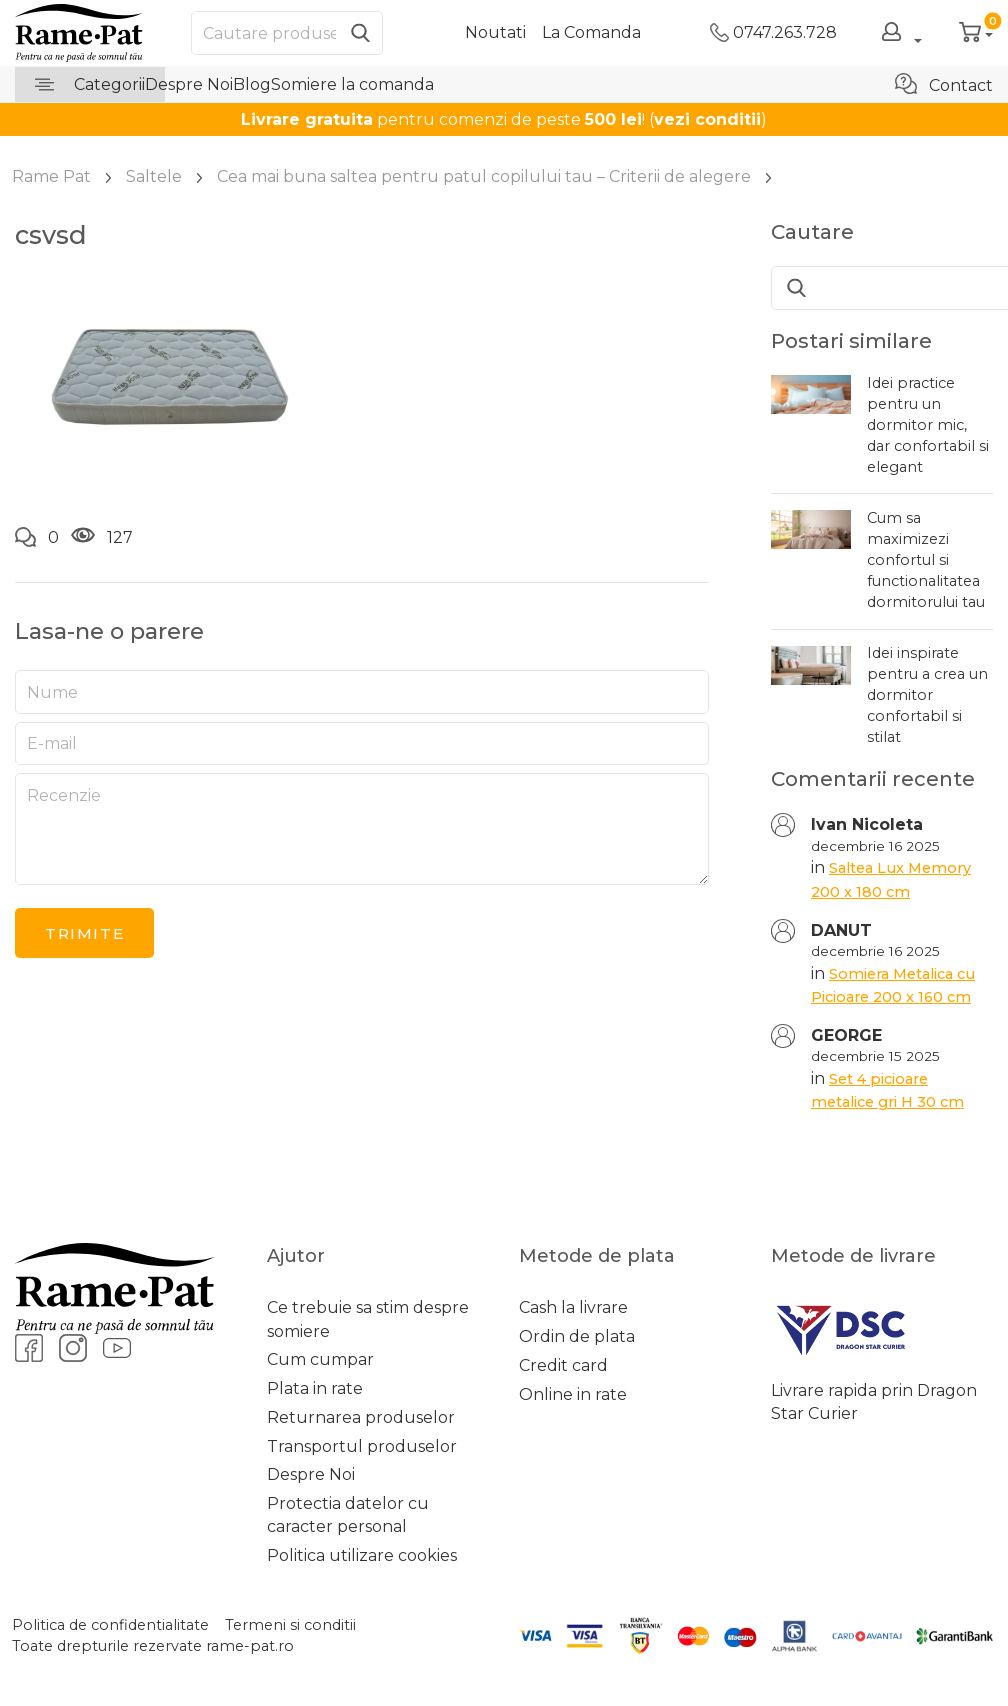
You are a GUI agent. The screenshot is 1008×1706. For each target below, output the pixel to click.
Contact (944, 84)
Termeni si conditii (290, 1625)
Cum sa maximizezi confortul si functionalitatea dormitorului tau (926, 560)
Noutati (495, 32)
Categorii (90, 84)
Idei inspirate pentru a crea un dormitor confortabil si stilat (927, 695)
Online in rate (573, 1394)
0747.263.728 (773, 32)
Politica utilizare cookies (362, 1555)
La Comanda (591, 32)
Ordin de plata (577, 1336)
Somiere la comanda (352, 84)
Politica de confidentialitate (110, 1625)
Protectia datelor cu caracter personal (348, 1515)
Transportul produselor (362, 1446)
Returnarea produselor (361, 1417)
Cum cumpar (320, 1359)
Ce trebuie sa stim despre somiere (368, 1319)
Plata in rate (315, 1388)
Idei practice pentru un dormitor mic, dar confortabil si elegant (928, 425)
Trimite (84, 933)
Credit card (563, 1365)
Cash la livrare (573, 1307)
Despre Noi (189, 84)
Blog (252, 84)
